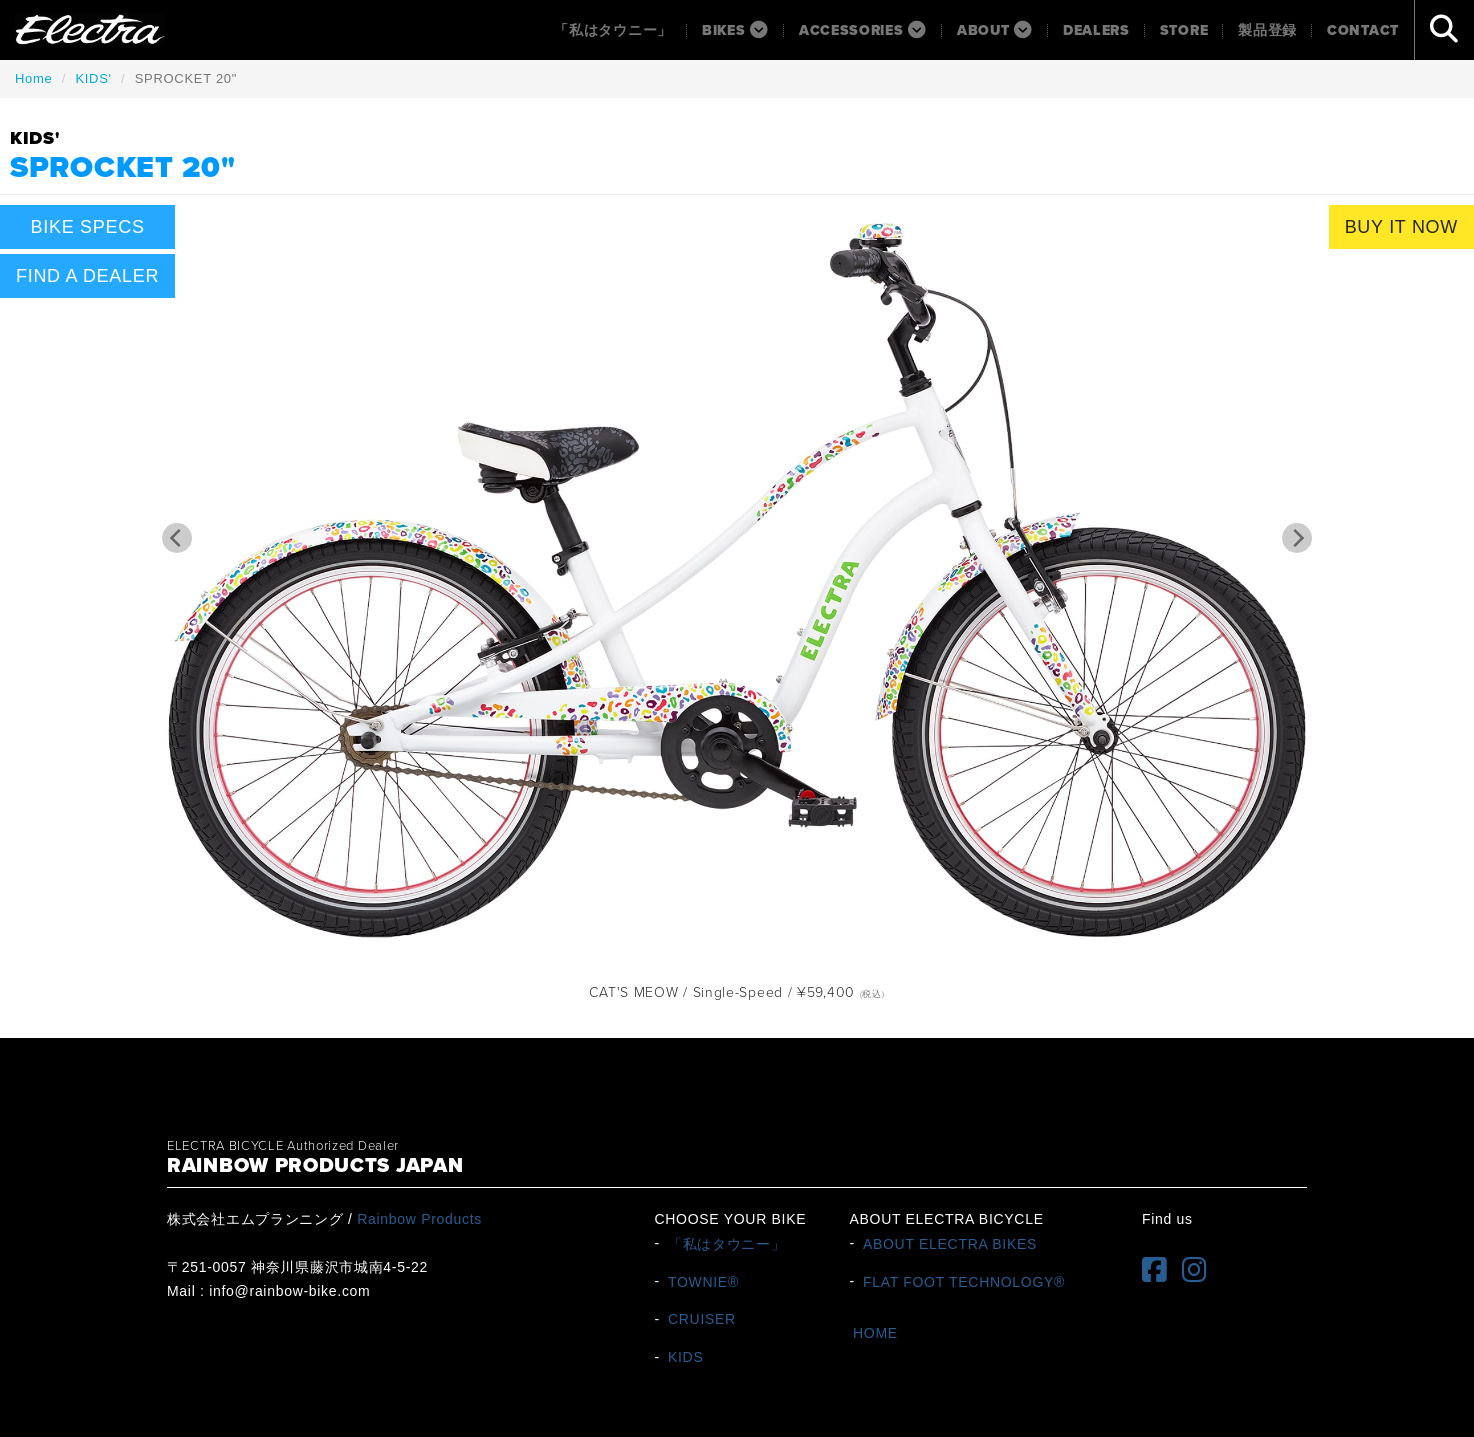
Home (33, 78)
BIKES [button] (735, 30)
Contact (1363, 30)
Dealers (1096, 30)
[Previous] (177, 538)
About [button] (995, 30)
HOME (875, 1333)
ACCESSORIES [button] (863, 30)
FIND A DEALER (87, 276)
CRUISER (702, 1319)
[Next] (1297, 538)
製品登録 (1267, 30)
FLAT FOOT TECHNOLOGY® (964, 1281)
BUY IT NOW (1401, 227)
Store (1184, 30)
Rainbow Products (419, 1219)
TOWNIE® (703, 1281)
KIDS (685, 1357)
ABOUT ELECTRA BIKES (950, 1243)
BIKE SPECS (88, 227)
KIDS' (93, 78)
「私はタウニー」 (613, 30)
